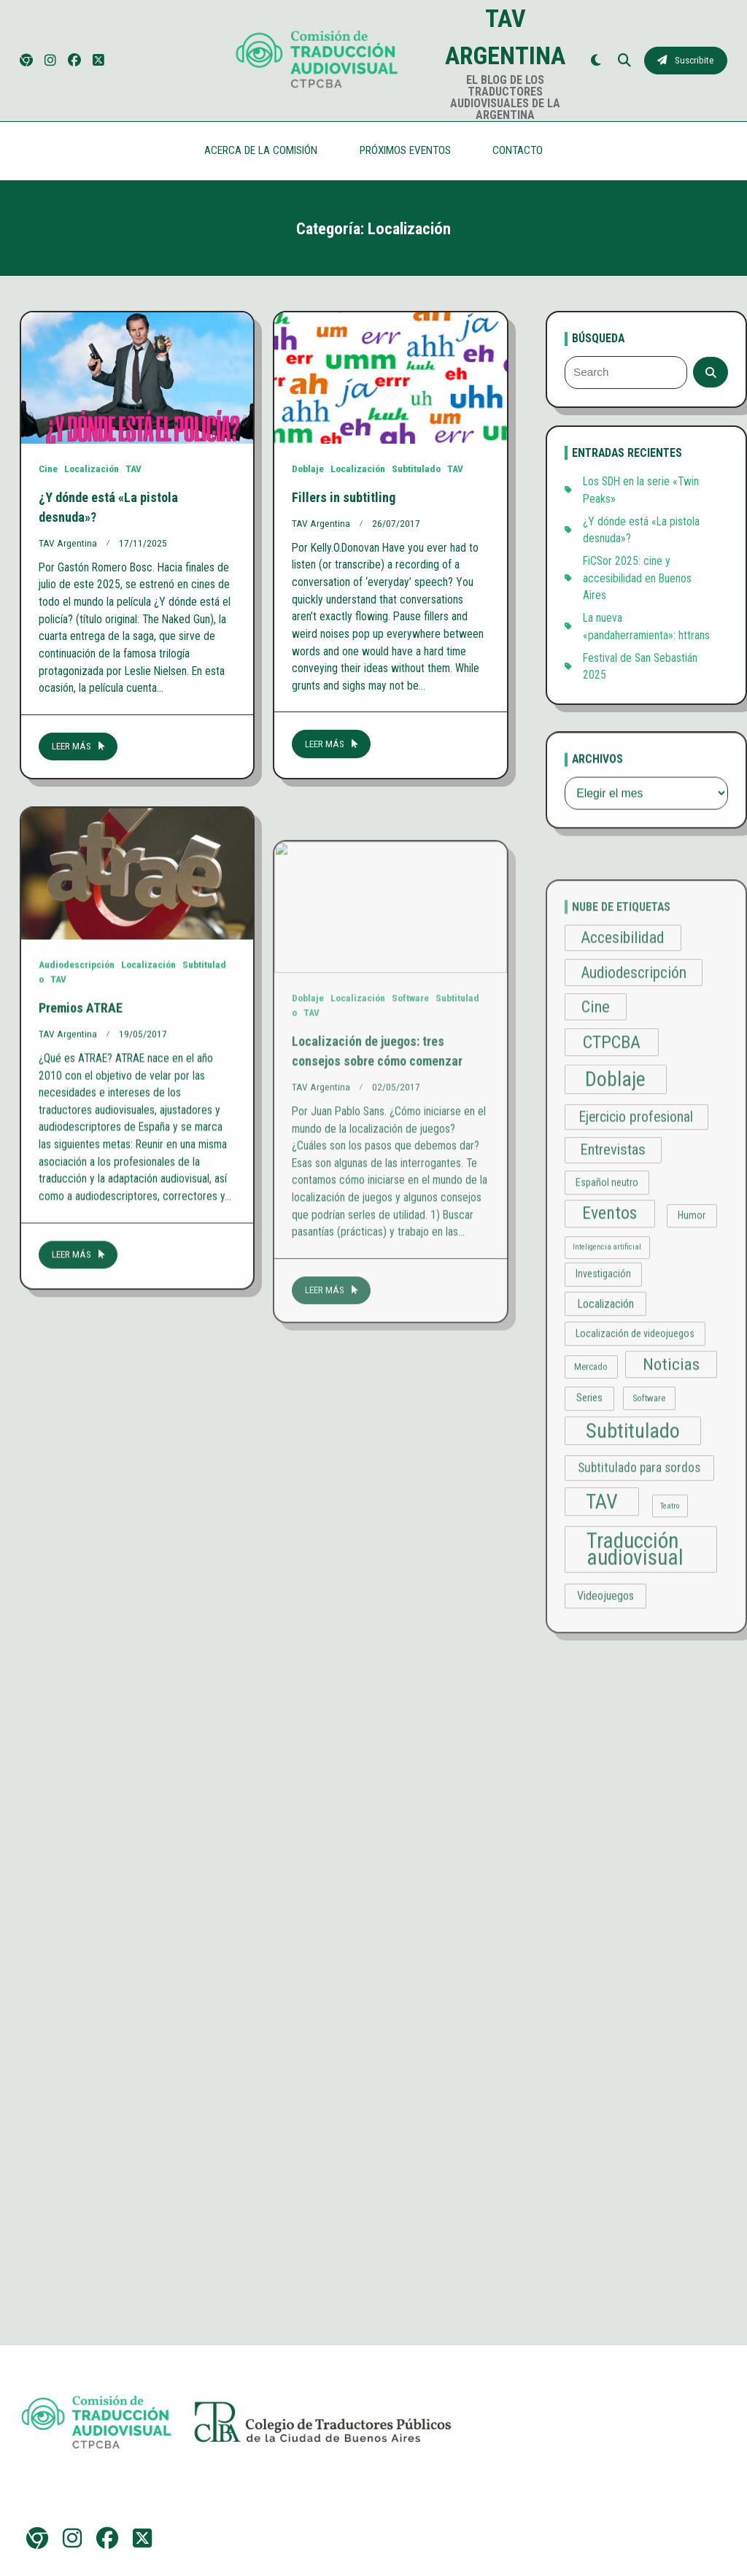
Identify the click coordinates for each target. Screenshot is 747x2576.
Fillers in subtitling (343, 506)
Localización (91, 468)
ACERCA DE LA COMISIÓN (260, 150)
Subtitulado (416, 478)
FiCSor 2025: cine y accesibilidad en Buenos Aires (637, 587)
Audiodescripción (77, 1098)
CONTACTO (517, 150)
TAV (133, 468)
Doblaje (308, 478)
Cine (48, 468)
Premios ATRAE (81, 1141)
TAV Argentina (68, 543)
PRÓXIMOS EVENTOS (405, 150)
